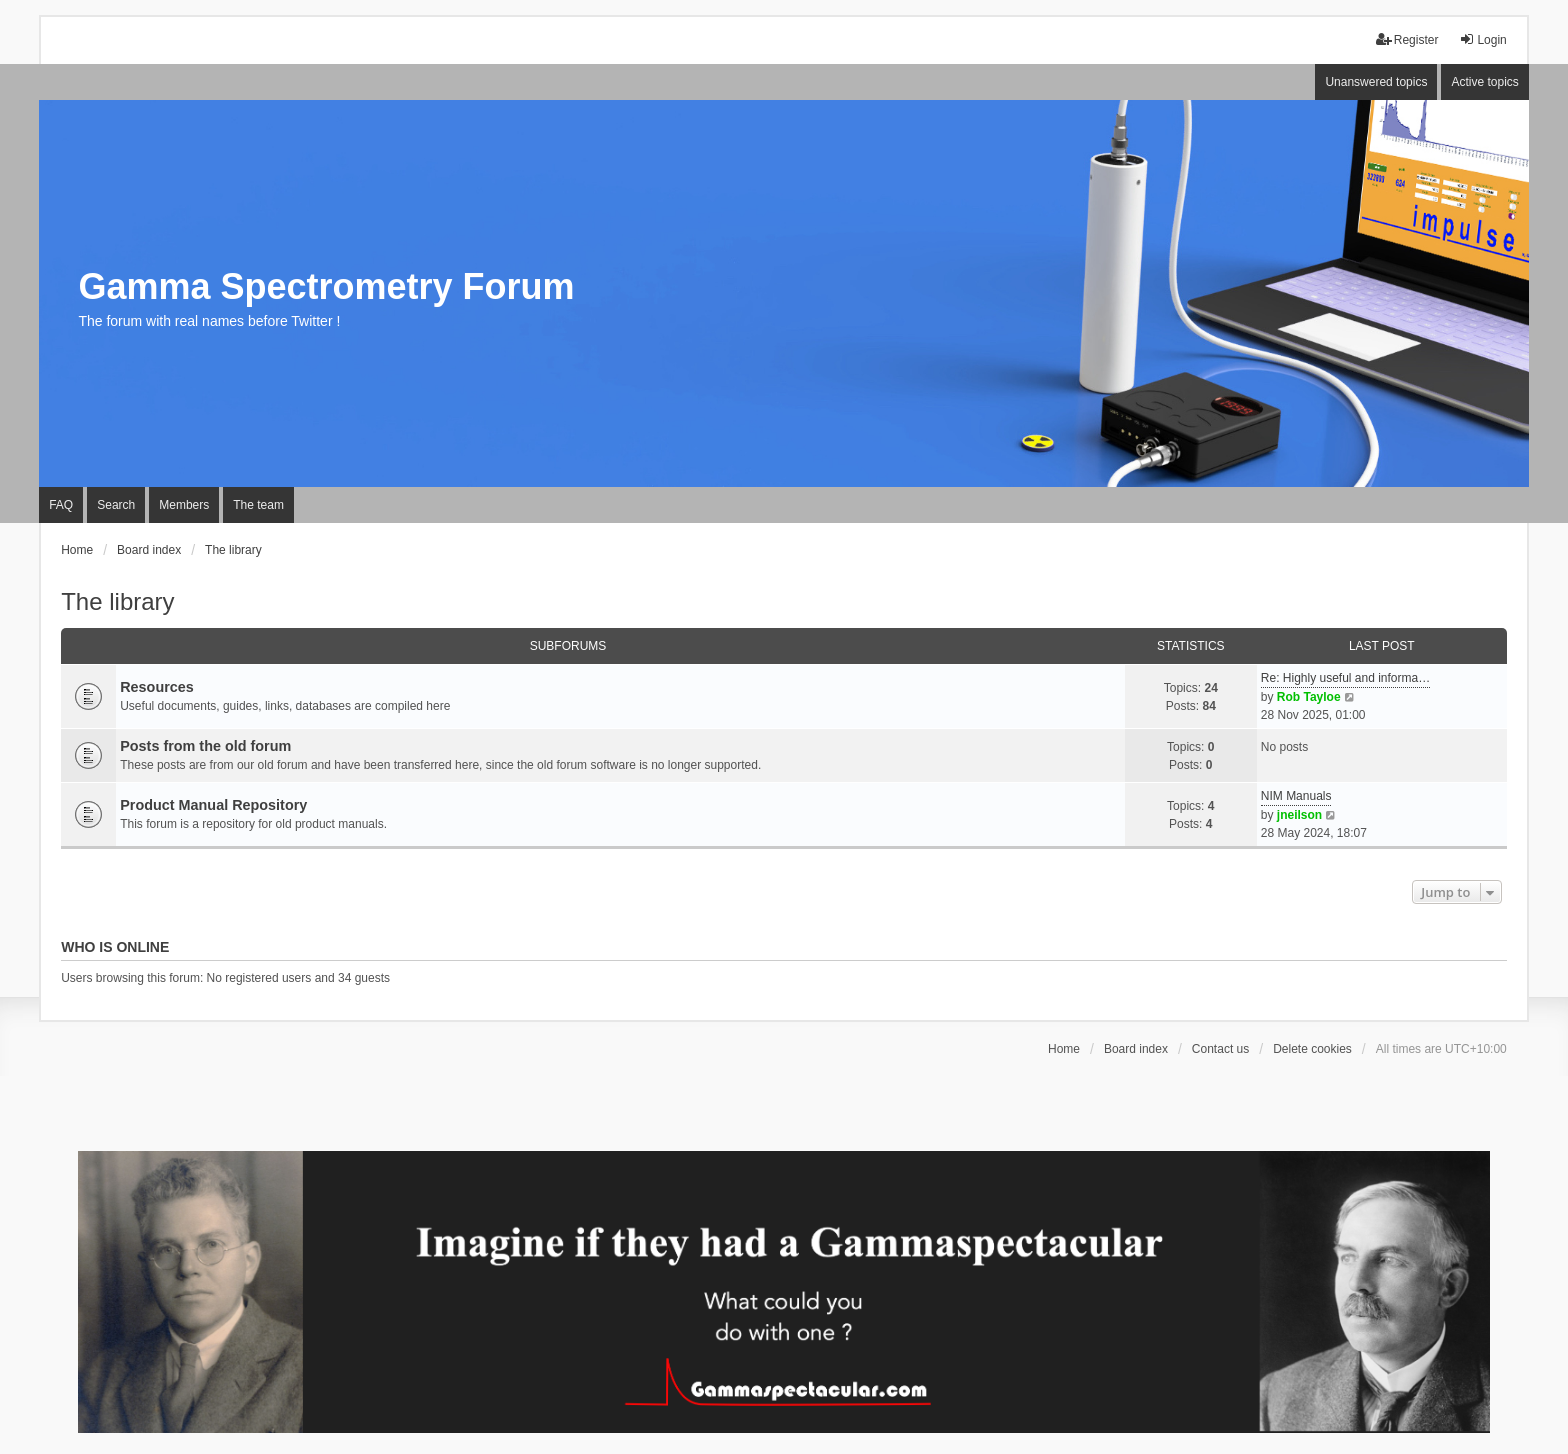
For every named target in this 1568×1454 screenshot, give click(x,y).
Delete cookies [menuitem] (1312, 1049)
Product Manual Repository (213, 805)
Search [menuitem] (116, 505)
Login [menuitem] (1482, 39)
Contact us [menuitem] (1220, 1049)
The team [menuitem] (258, 505)
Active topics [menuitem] (1484, 82)
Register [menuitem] (1407, 39)
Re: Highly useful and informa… (1345, 678)
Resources (157, 687)
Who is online (115, 947)
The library (117, 601)
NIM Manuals (1296, 796)
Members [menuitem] (184, 505)
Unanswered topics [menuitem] (1376, 82)
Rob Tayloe (1309, 697)
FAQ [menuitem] (61, 505)
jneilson (1299, 815)
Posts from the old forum (205, 746)
